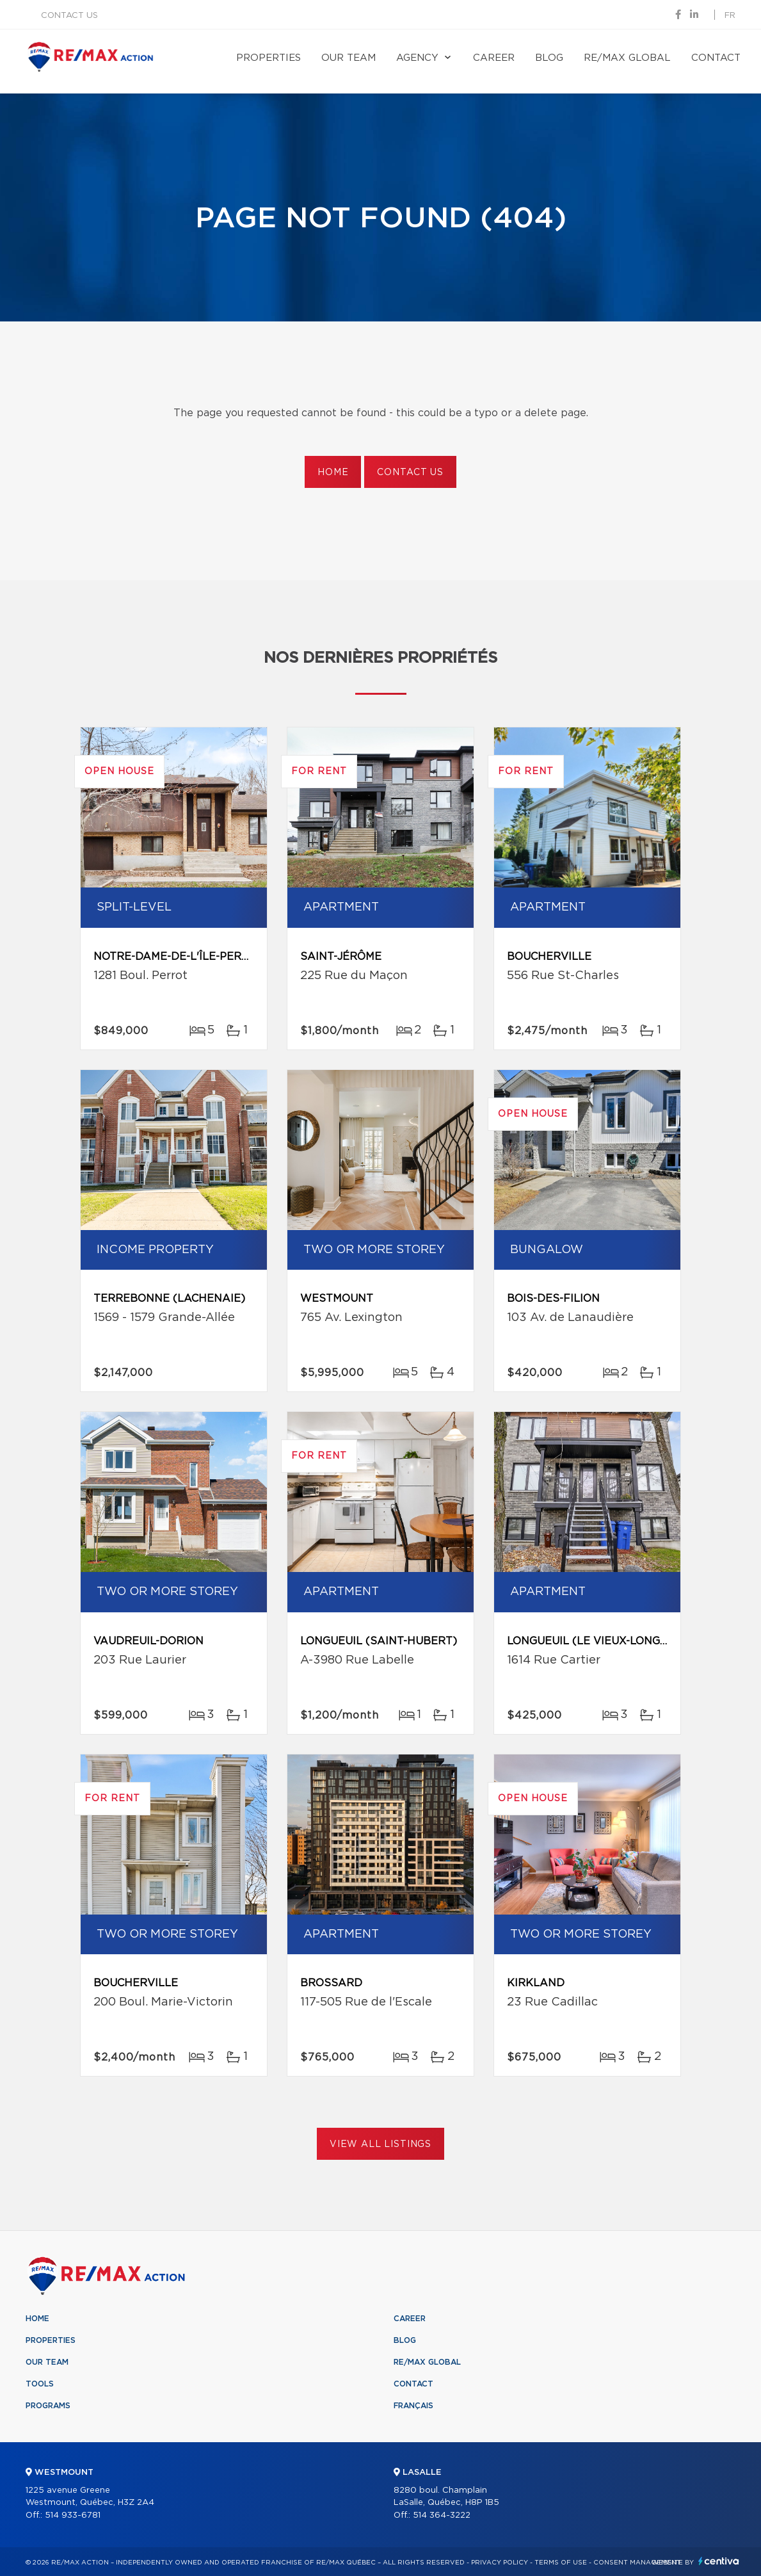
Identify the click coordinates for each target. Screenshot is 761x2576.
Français (413, 2406)
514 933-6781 (72, 2515)
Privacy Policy (499, 2562)
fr (730, 16)
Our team (348, 58)
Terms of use (560, 2562)
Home (332, 472)
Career (494, 58)
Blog (549, 58)
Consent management (637, 2562)
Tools (40, 2384)
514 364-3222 (441, 2515)
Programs (48, 2406)
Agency (417, 58)
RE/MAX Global (627, 58)
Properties (268, 58)
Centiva (718, 2561)
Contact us (69, 16)
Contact (716, 58)
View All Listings (380, 2144)
